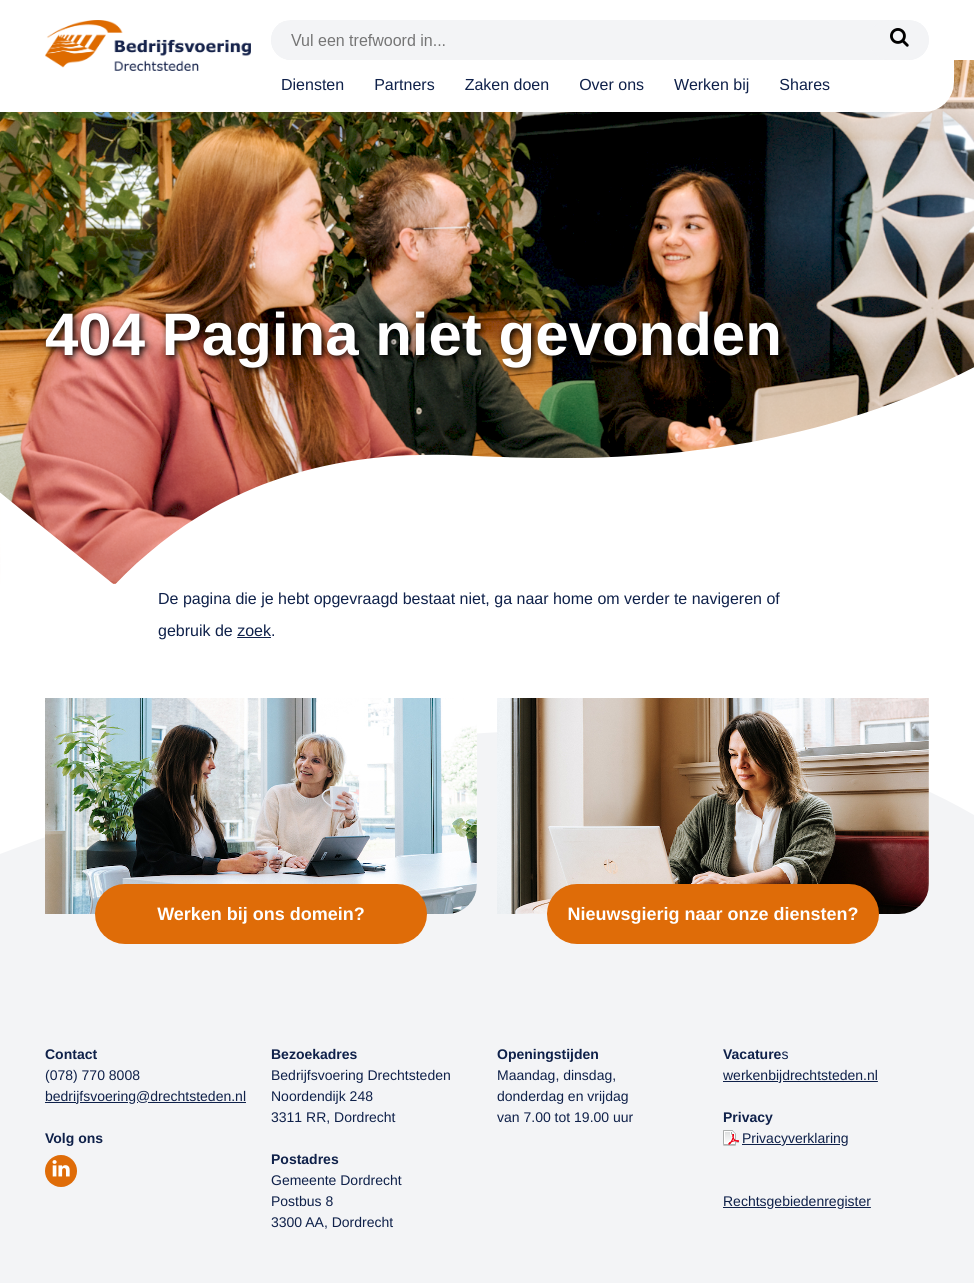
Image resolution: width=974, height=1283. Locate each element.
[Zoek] (899, 40)
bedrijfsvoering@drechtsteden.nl (145, 1096)
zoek (254, 631)
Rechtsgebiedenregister (797, 1201)
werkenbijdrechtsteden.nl (800, 1075)
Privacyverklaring (795, 1138)
